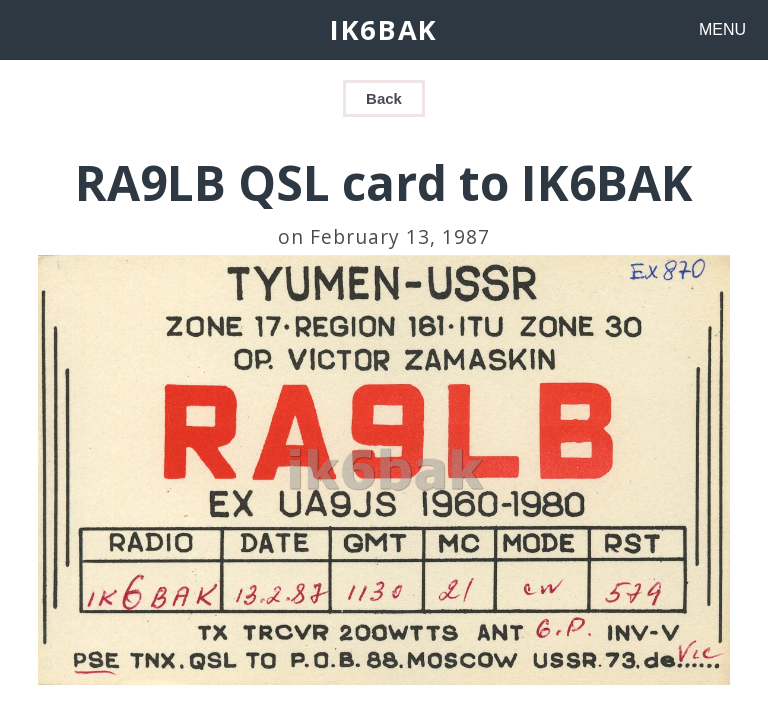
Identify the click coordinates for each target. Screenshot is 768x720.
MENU (722, 29)
